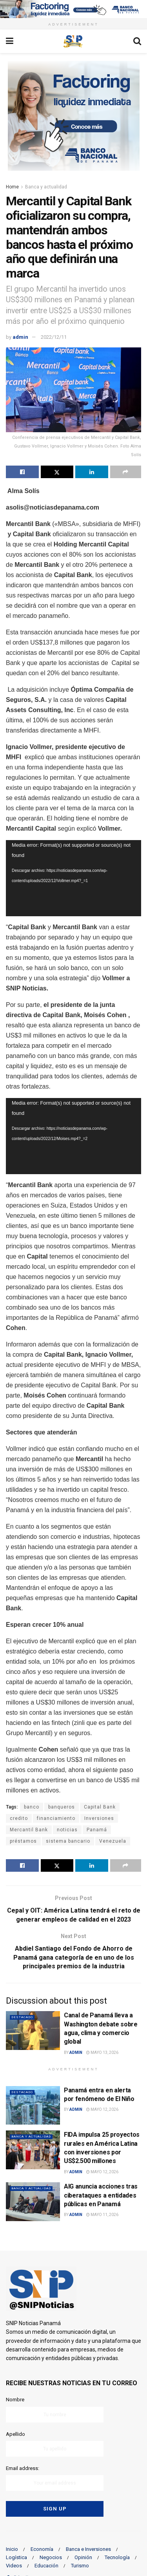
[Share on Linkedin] (91, 472)
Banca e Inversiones (88, 2549)
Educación (46, 2566)
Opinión (83, 2557)
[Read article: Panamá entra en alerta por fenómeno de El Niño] (33, 2105)
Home (12, 187)
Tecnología (117, 2557)
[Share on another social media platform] (126, 472)
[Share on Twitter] (57, 472)
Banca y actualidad (46, 187)
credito (19, 1818)
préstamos (23, 1841)
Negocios (51, 2557)
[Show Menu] (9, 41)
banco (31, 1807)
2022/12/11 (54, 337)
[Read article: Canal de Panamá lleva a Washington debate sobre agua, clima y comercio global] (33, 2030)
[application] (73, 878)
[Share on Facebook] (22, 472)
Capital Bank (100, 1807)
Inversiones (99, 1818)
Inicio (12, 2549)
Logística (16, 2557)
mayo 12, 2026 (102, 2109)
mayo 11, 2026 (102, 2214)
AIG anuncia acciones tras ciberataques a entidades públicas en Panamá (101, 2195)
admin (20, 337)
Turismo (80, 2566)
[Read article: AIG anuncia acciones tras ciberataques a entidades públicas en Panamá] (33, 2201)
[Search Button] (137, 41)
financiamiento (56, 1818)
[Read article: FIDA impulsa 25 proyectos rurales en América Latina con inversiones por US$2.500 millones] (33, 2149)
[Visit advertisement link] (73, 9)
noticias (67, 1829)
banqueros (61, 1807)
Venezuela (112, 1841)
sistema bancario (68, 1841)
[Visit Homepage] (73, 41)
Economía (42, 2549)
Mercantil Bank (29, 1829)
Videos (14, 2566)
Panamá (97, 1829)
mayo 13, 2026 (102, 2052)
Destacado (22, 2017)
